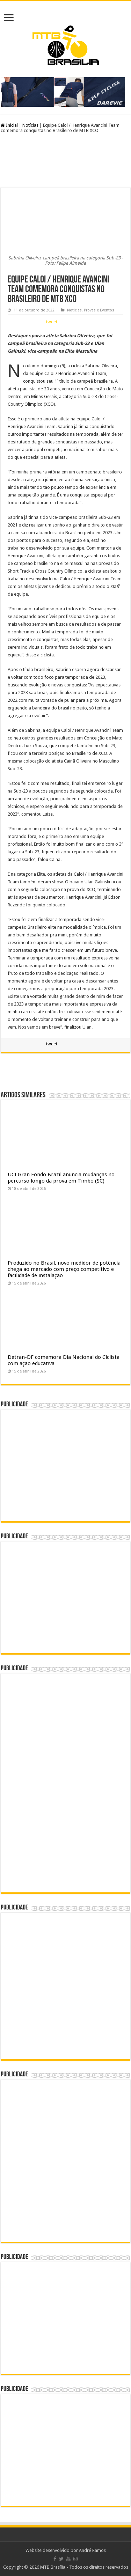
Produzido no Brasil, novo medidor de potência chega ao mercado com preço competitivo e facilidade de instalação (64, 1269)
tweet (51, 321)
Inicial (9, 125)
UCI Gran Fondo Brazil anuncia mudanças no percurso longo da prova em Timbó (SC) (61, 1177)
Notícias (30, 125)
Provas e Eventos (99, 310)
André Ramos (92, 2550)
